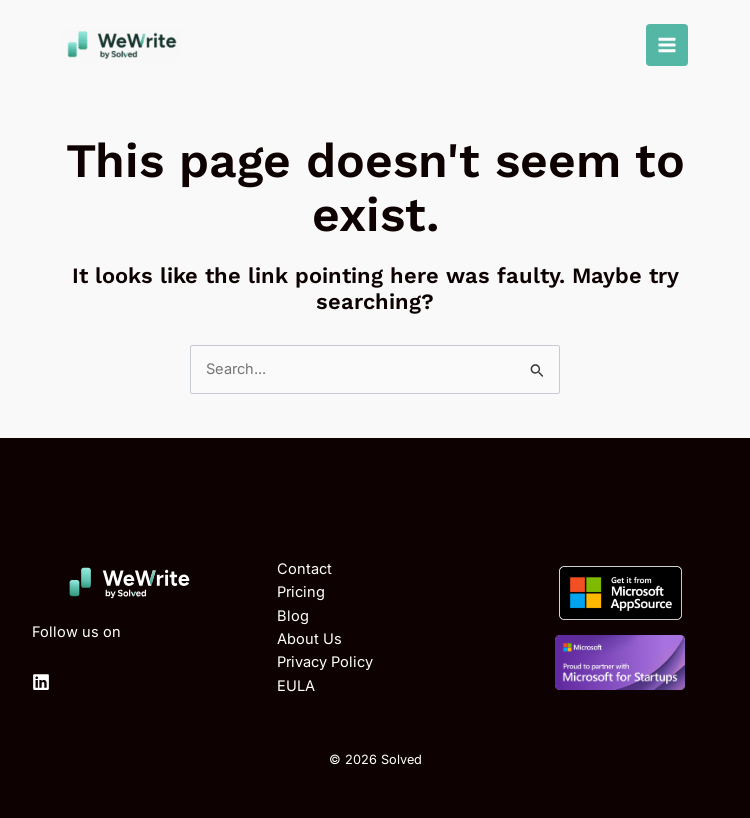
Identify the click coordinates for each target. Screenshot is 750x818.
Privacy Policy (325, 662)
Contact (304, 569)
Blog (293, 616)
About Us (309, 639)
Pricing (301, 592)
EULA (296, 686)
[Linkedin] (41, 682)
